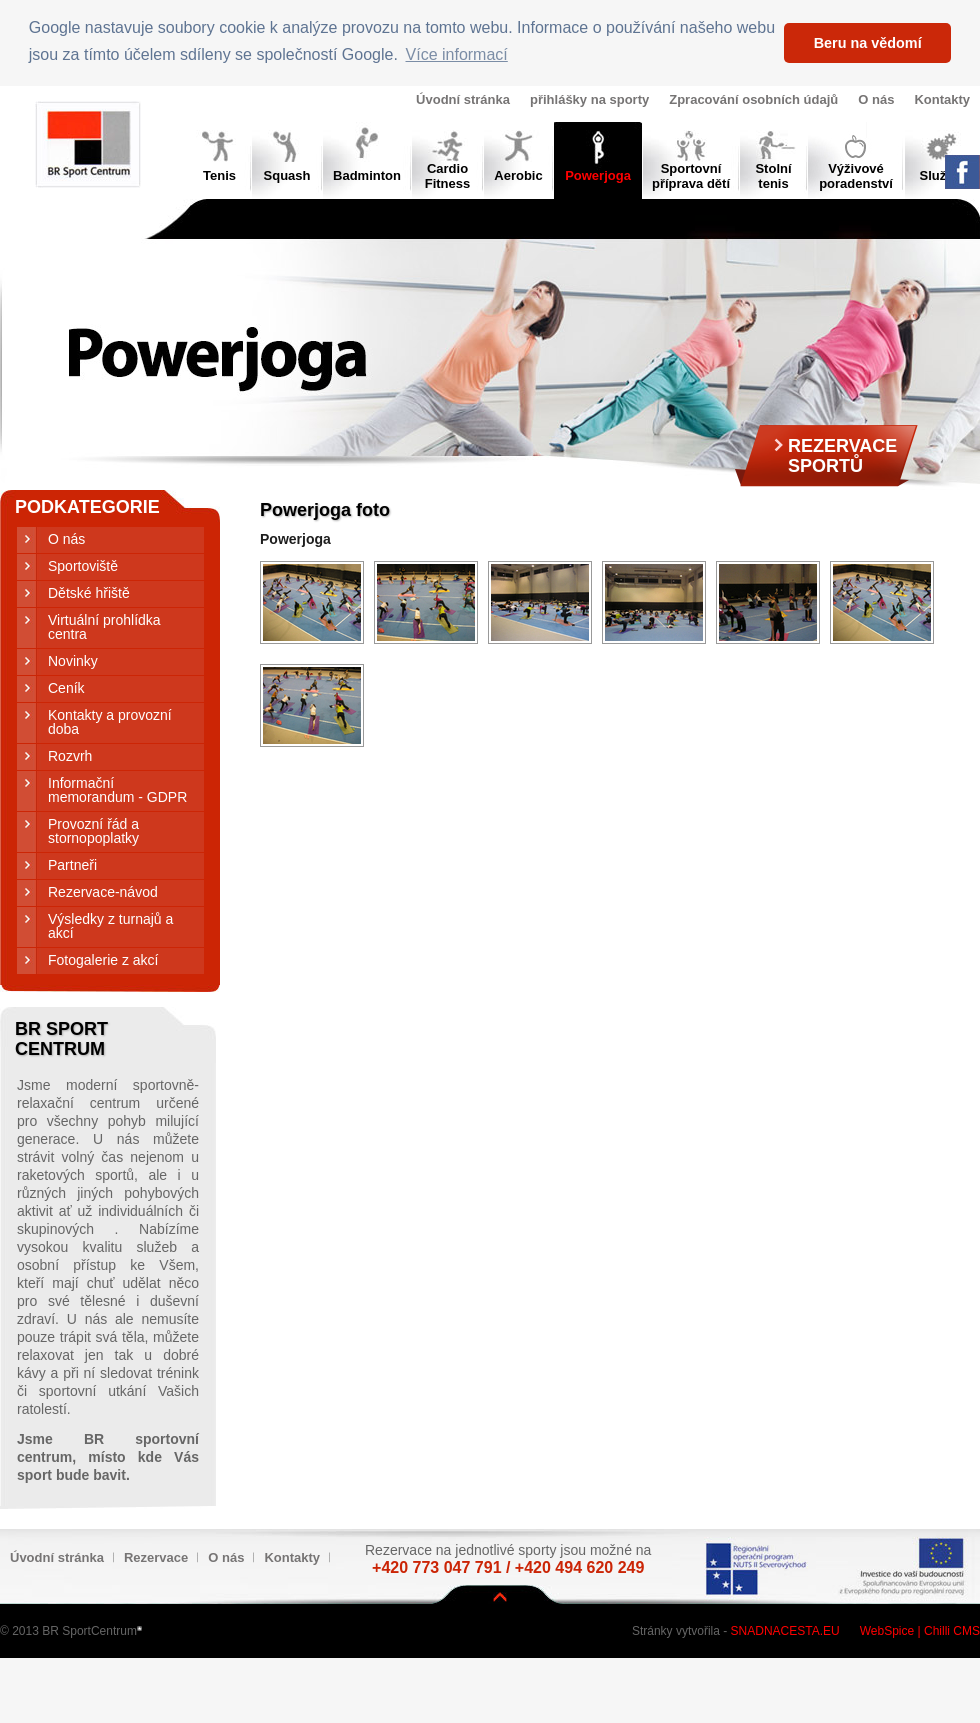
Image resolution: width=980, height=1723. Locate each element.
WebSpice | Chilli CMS (920, 1631)
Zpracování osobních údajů (753, 99)
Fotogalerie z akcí (103, 960)
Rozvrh (70, 756)
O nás (876, 99)
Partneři (72, 865)
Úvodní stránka (463, 99)
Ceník (66, 688)
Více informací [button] (457, 54)
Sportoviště (83, 566)
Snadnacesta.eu (785, 1631)
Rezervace (156, 1557)
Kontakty (942, 99)
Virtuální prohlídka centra (104, 627)
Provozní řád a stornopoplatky (93, 831)
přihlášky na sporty (589, 99)
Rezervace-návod (103, 892)
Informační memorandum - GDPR (117, 790)
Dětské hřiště (89, 593)
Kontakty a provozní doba (110, 722)
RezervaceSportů (842, 456)
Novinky (73, 661)
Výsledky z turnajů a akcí (110, 926)
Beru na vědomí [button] (868, 43)
